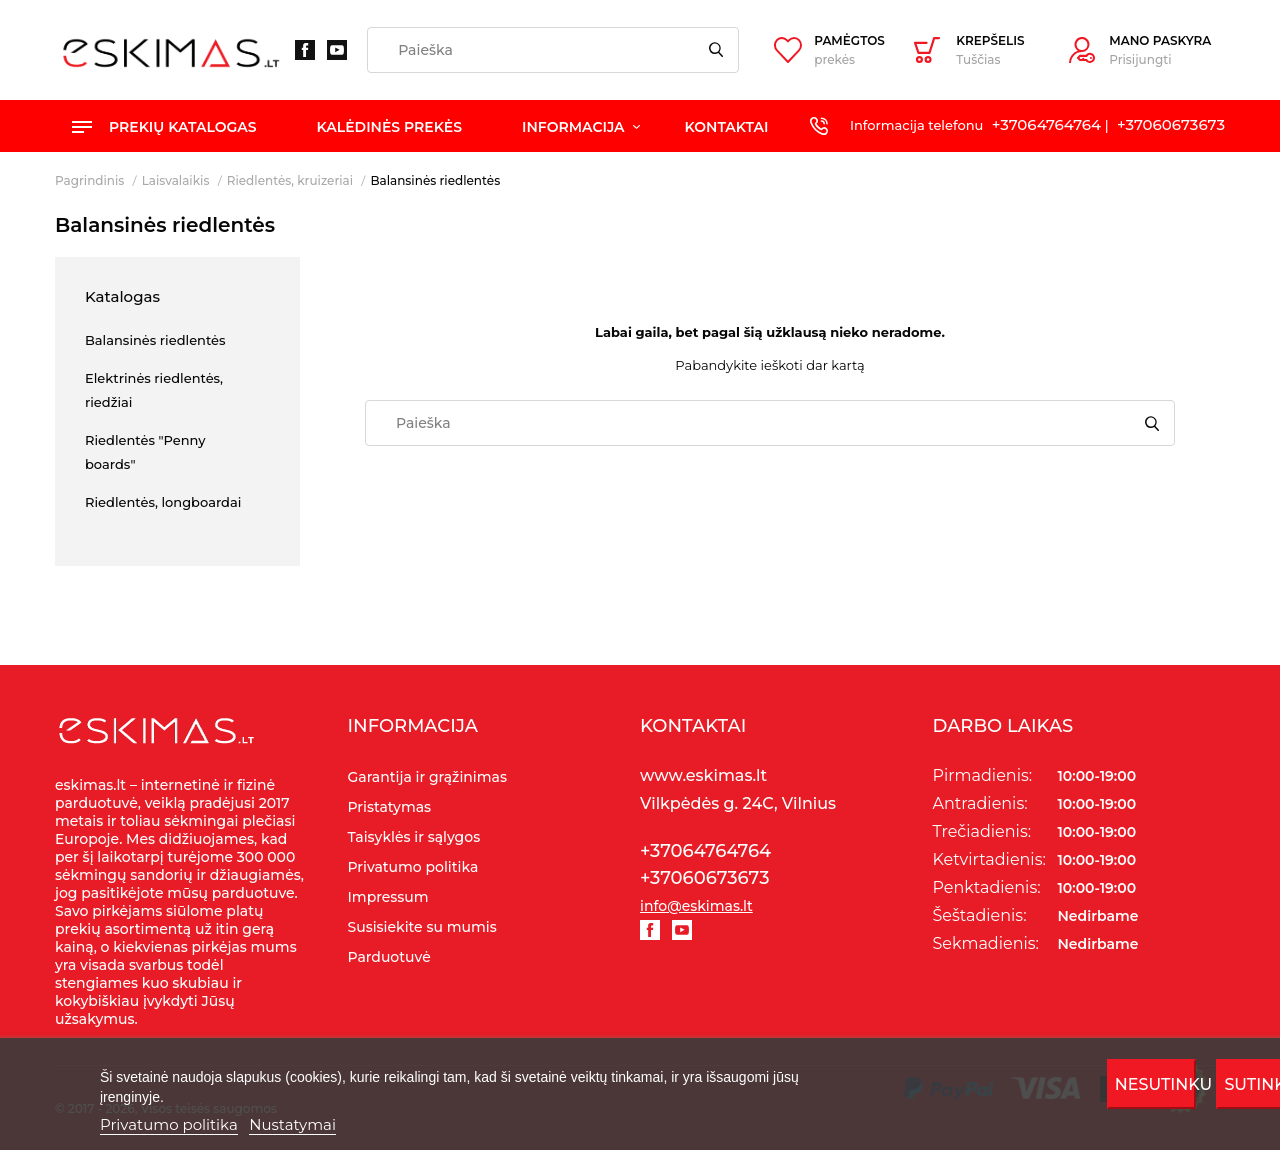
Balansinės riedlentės (155, 340)
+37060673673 (1171, 124)
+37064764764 (1046, 124)
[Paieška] (553, 50)
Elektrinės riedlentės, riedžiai (154, 390)
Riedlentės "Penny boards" (145, 452)
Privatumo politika (169, 1124)
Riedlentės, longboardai (163, 502)
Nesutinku (1156, 1084)
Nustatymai (292, 1124)
